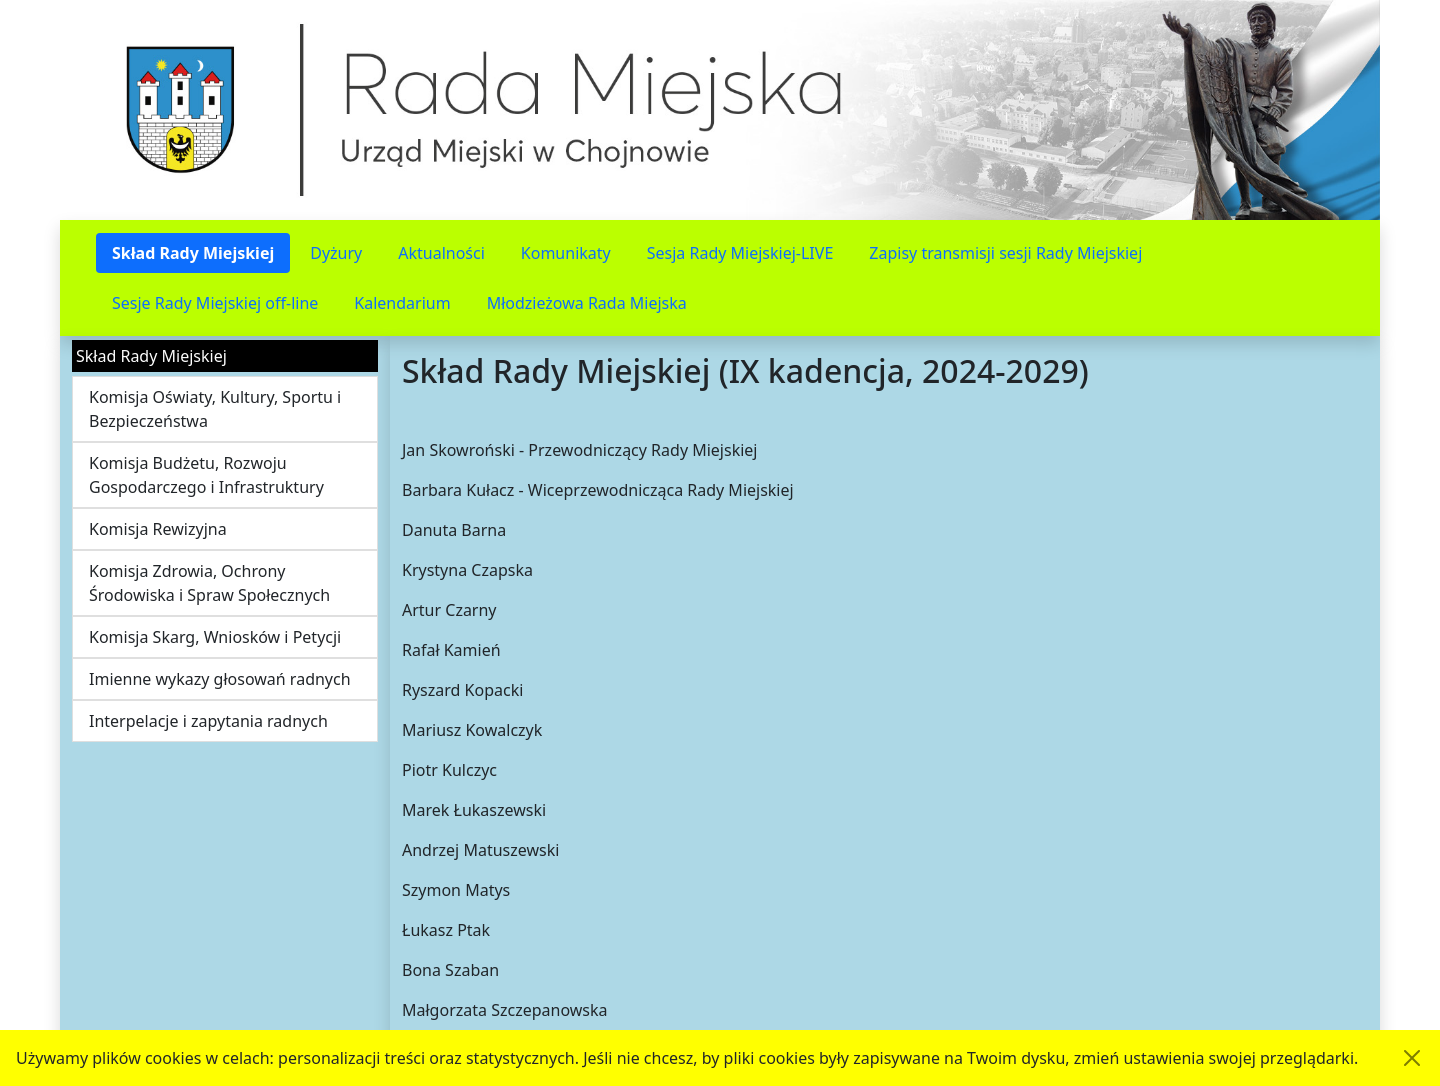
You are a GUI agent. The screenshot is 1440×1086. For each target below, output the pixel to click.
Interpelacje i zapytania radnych (208, 721)
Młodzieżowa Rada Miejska (587, 303)
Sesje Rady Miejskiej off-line (215, 303)
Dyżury (336, 253)
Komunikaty (566, 253)
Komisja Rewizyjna (158, 529)
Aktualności (441, 253)
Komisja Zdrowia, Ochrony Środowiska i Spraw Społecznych (209, 583)
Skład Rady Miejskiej (193, 253)
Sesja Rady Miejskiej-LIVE (740, 253)
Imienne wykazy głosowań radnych (220, 679)
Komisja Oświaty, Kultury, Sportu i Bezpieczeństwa (215, 409)
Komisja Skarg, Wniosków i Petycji (215, 637)
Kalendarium (402, 303)
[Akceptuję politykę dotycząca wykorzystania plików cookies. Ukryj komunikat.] (1412, 1058)
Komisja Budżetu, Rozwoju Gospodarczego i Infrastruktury (206, 475)
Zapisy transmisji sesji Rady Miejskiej (1005, 253)
